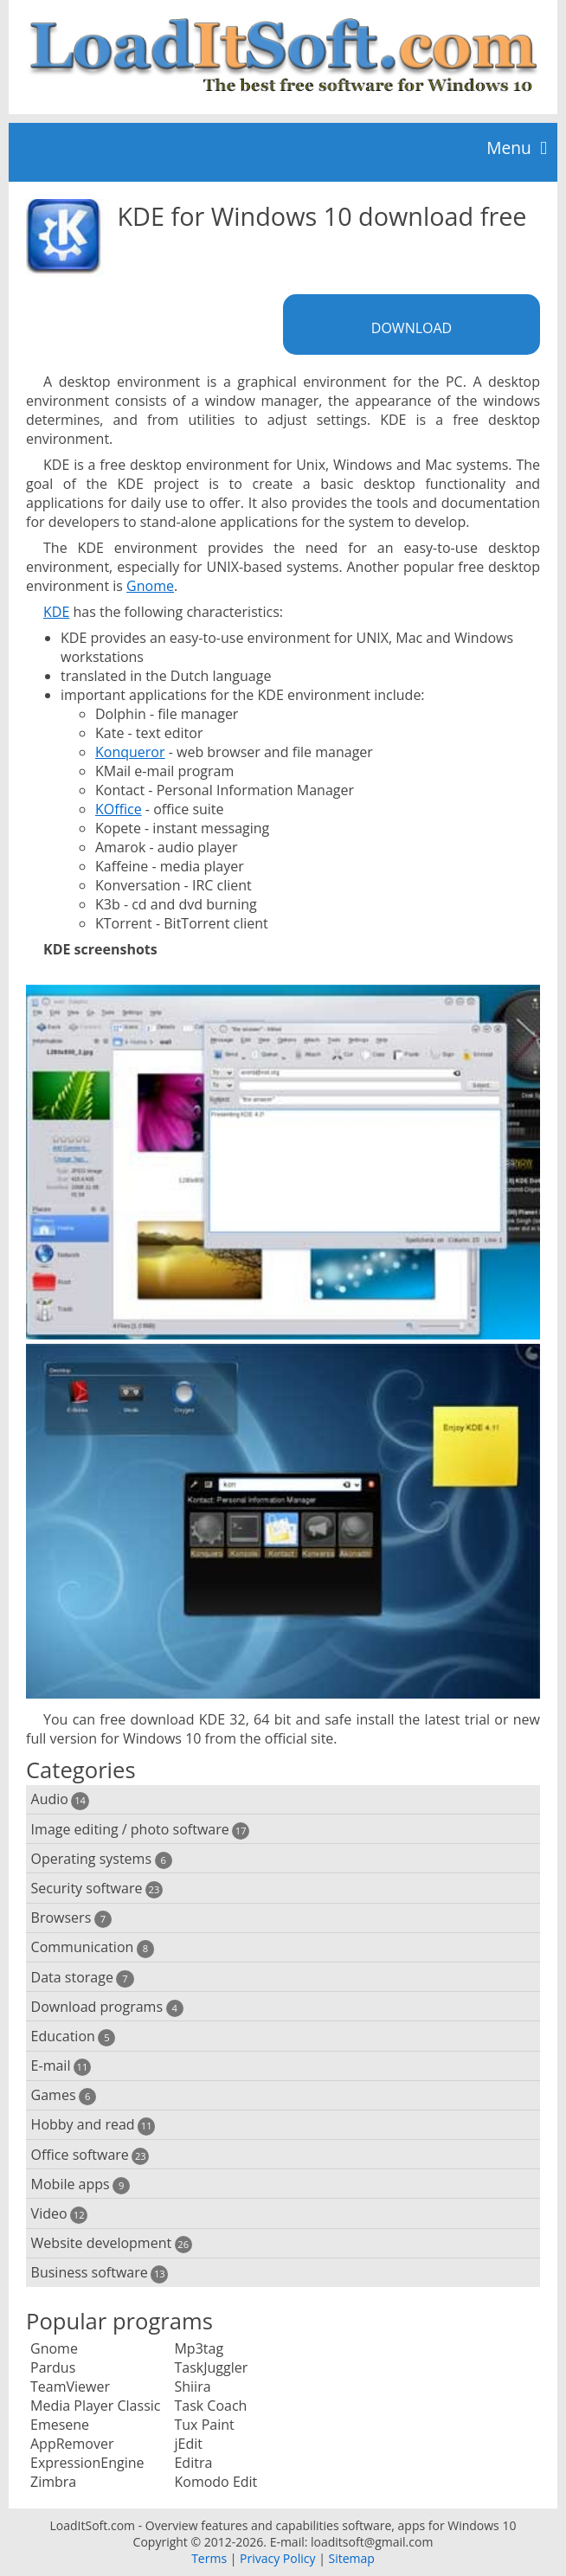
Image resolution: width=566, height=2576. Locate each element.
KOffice (118, 809)
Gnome (150, 585)
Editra (193, 2462)
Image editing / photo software (140, 1830)
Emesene (59, 2424)
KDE (56, 611)
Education (73, 2036)
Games (64, 2095)
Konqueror (130, 751)
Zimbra (53, 2481)
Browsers (71, 1918)
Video (59, 2214)
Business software (100, 2273)
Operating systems (101, 1859)
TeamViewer (70, 2386)
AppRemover (72, 2443)
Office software (90, 2155)
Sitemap (351, 2558)
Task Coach (210, 2405)
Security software (97, 1888)
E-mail (61, 2066)
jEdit (188, 2443)
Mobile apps (81, 2184)
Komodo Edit (215, 2481)
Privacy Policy (277, 2558)
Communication (92, 1947)
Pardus (52, 2367)
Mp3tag (198, 2348)
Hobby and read (93, 2125)
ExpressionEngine (87, 2462)
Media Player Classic (95, 2405)
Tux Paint (204, 2424)
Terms (209, 2558)
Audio (60, 1799)
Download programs (107, 2007)
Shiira (192, 2386)
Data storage (82, 1978)
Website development (111, 2243)
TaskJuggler (211, 2367)
